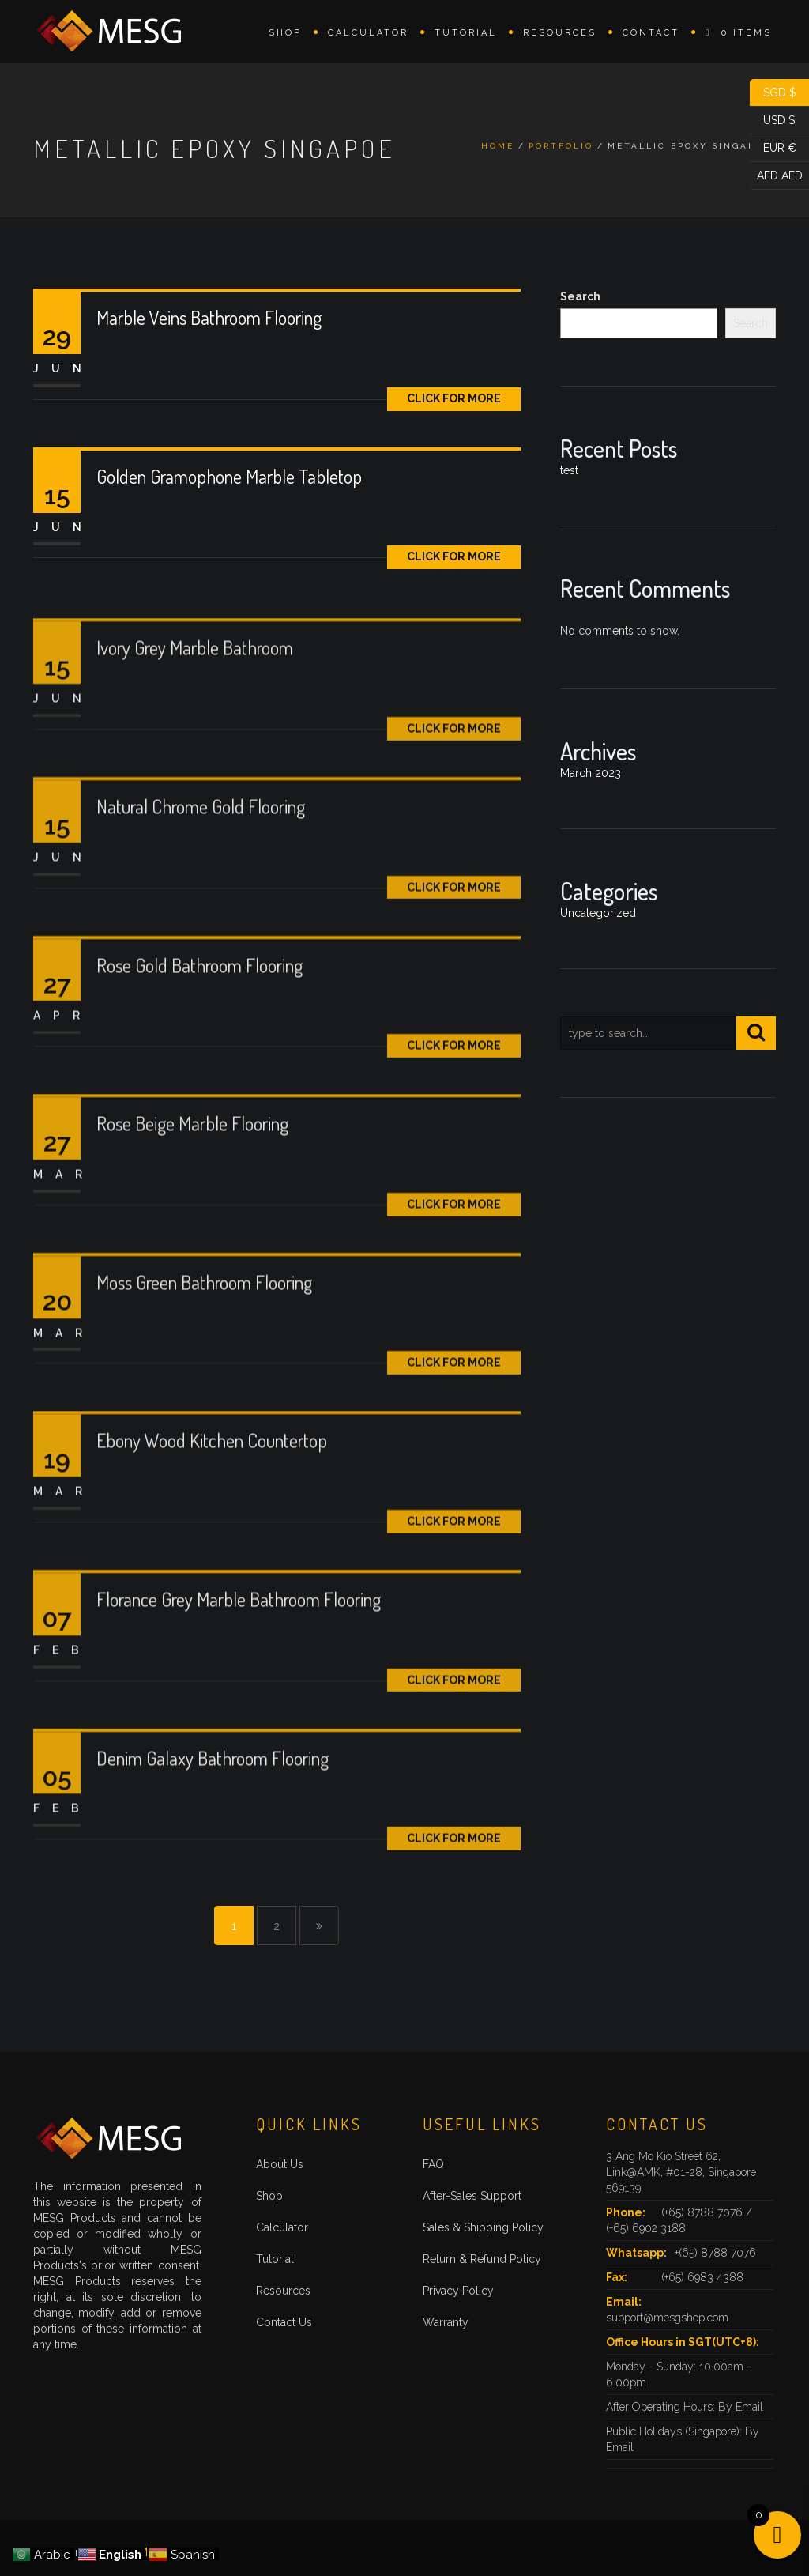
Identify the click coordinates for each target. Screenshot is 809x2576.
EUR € (773, 148)
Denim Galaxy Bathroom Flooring (212, 1818)
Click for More (454, 398)
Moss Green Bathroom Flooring (204, 1342)
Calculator (368, 33)
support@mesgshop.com (667, 2317)
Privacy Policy (458, 2290)
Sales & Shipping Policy (483, 2227)
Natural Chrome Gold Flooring (200, 867)
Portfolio (561, 145)
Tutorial (466, 33)
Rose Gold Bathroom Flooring (199, 1025)
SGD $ (773, 93)
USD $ (773, 120)
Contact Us (284, 2322)
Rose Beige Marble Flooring (192, 1184)
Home (497, 145)
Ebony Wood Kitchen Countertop (211, 1501)
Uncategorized (598, 913)
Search (580, 296)
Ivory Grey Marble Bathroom (194, 708)
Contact (651, 33)
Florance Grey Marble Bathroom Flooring (238, 1660)
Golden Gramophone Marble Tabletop (229, 476)
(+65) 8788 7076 (703, 2212)
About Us (279, 2164)
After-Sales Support (472, 2195)
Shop (285, 33)
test (569, 470)
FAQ (433, 2164)
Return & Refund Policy (482, 2259)
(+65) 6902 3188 (646, 2228)
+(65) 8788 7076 (715, 2252)
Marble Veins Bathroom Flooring (209, 317)
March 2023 (590, 773)
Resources (559, 33)
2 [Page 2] (276, 1926)
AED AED (776, 176)
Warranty (445, 2322)
